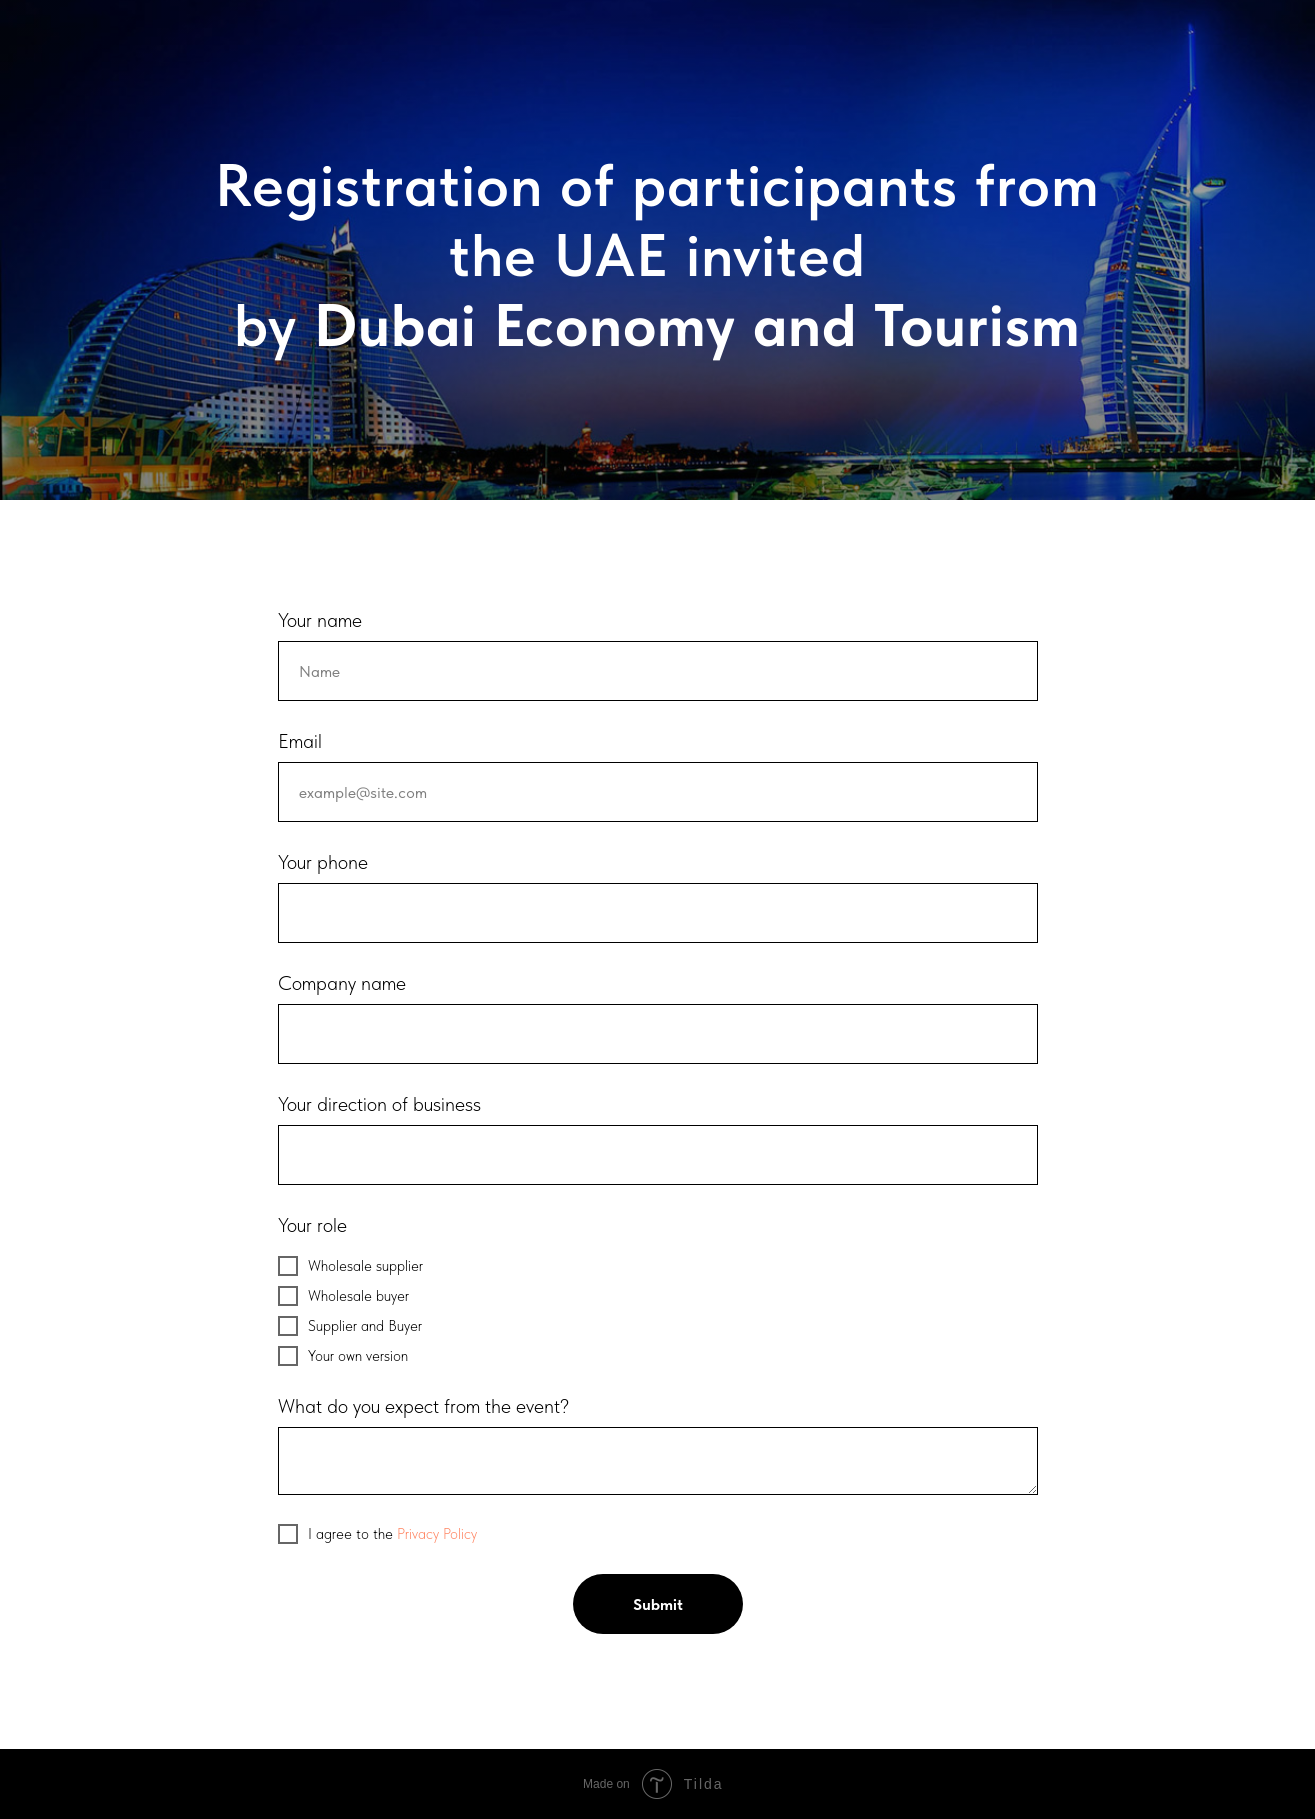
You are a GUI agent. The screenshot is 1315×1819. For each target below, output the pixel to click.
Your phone (323, 862)
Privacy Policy (437, 1534)
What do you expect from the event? (423, 1406)
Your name (320, 620)
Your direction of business (379, 1104)
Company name (342, 983)
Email (300, 741)
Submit (658, 1604)
